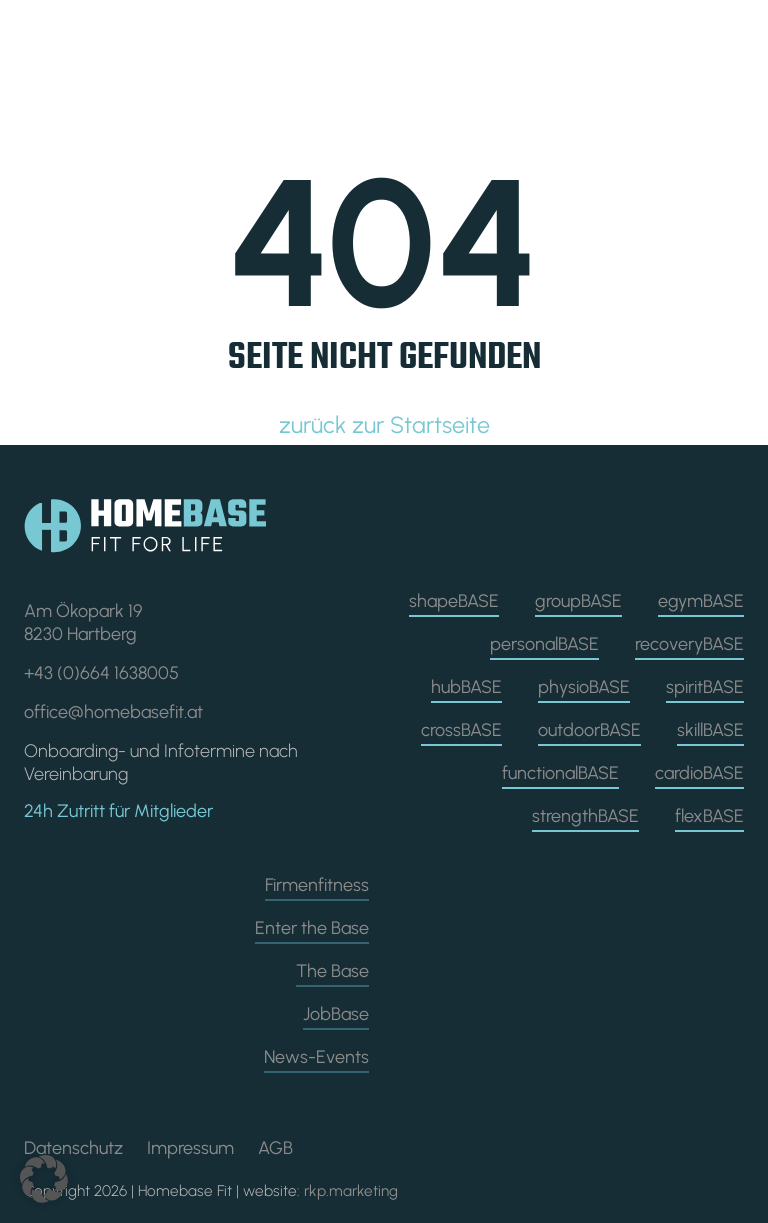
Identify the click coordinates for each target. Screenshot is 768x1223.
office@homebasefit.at (113, 712)
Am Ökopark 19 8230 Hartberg (83, 622)
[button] (44, 1179)
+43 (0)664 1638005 (101, 673)
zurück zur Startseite (384, 425)
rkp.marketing (351, 1190)
